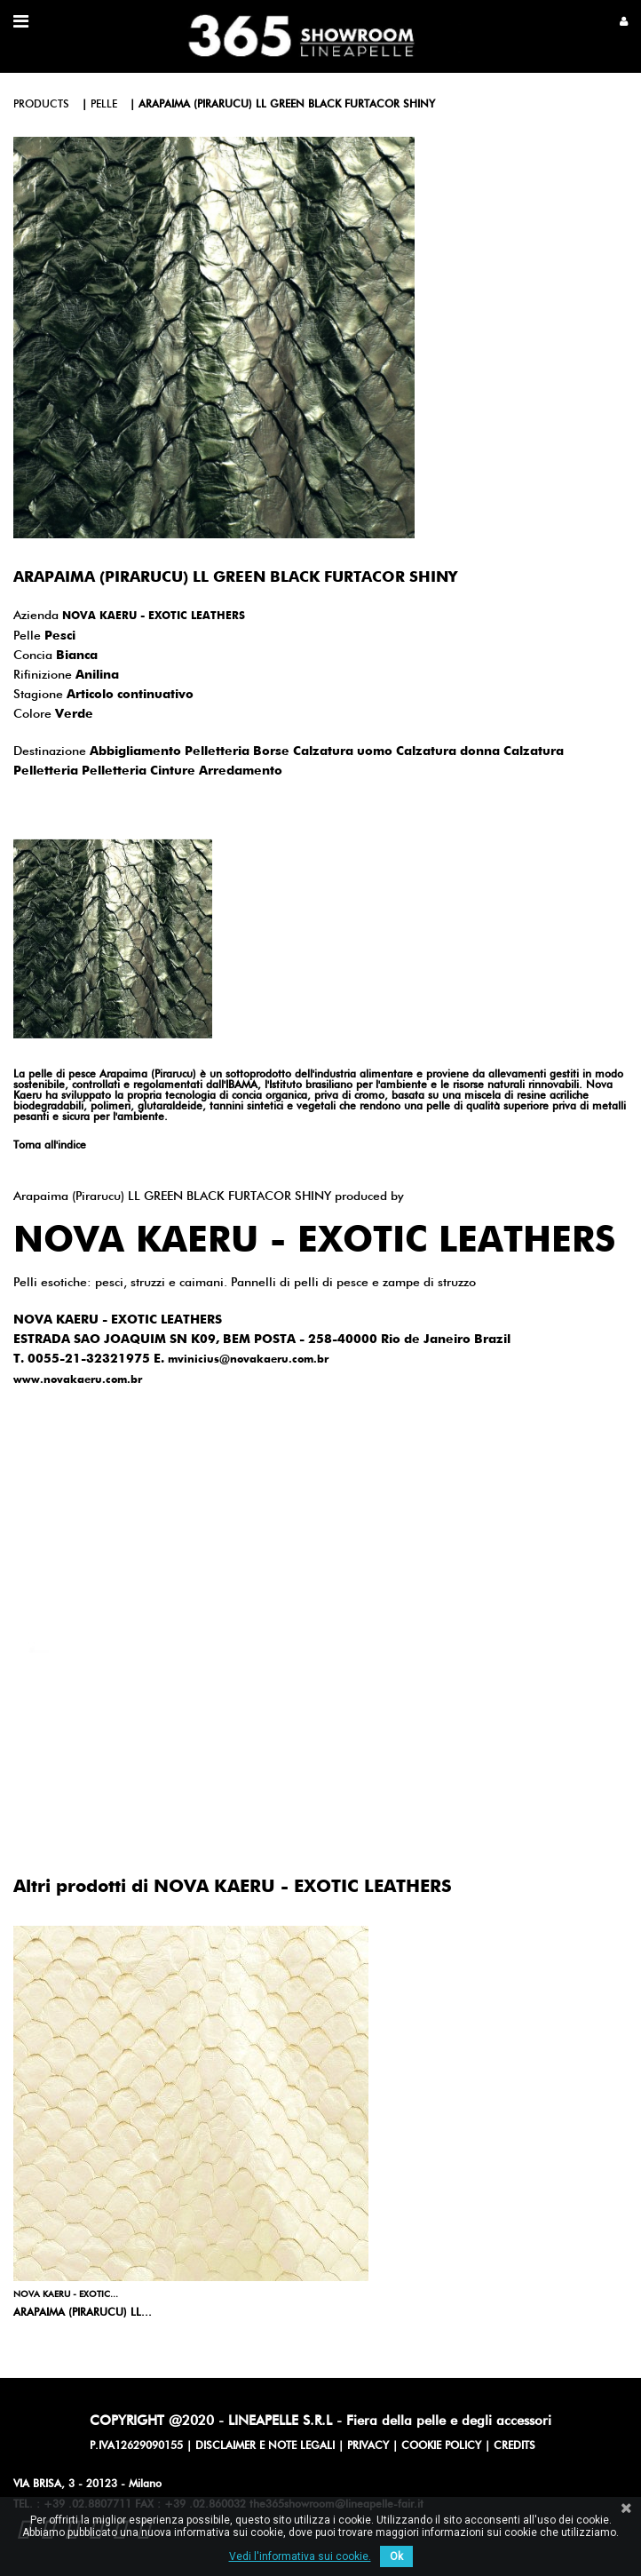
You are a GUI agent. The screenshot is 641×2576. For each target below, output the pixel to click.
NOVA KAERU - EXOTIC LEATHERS (153, 616)
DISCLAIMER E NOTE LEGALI (265, 2446)
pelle (104, 104)
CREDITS (514, 2446)
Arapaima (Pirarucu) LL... (82, 2313)
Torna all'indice (49, 1146)
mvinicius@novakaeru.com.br (248, 1360)
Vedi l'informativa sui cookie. (300, 2556)
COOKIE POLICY (441, 2446)
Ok (396, 2556)
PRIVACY (368, 2446)
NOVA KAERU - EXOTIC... (65, 2294)
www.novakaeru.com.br (77, 1380)
